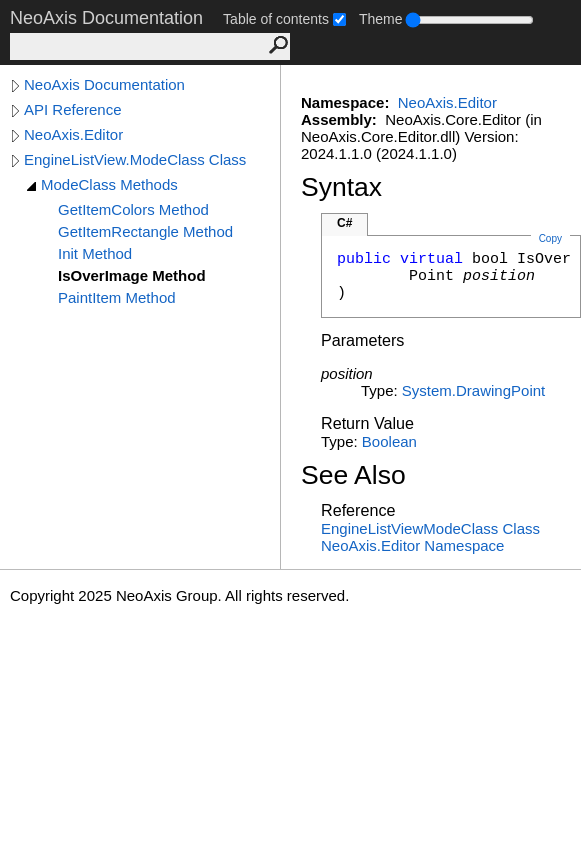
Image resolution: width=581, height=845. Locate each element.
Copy (550, 238)
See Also (353, 475)
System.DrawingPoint (473, 390)
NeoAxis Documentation (104, 84)
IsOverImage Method (132, 275)
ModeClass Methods (109, 184)
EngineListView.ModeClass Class (135, 159)
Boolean (389, 441)
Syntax (341, 187)
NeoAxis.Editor (73, 134)
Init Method (95, 253)
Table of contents (276, 19)
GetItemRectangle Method (145, 231)
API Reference (73, 109)
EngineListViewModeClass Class (430, 528)
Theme (381, 19)
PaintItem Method (117, 297)
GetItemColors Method (133, 209)
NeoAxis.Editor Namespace (412, 545)
